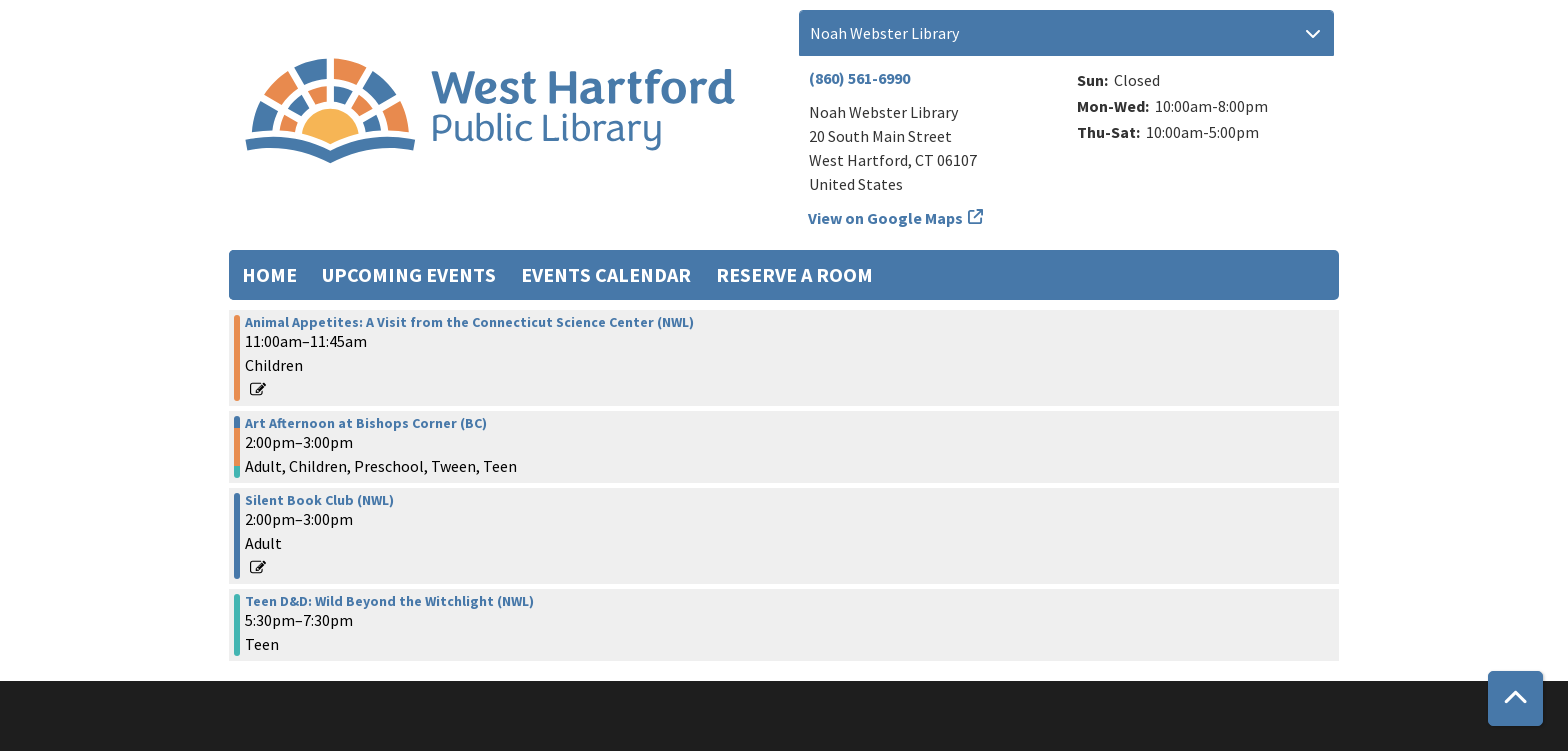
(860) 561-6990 (859, 78)
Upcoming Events (409, 274)
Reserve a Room (794, 274)
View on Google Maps (886, 218)
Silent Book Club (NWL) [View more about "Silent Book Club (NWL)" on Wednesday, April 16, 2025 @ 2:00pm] (319, 500)
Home (269, 274)
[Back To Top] (1515, 698)
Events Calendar (606, 274)
